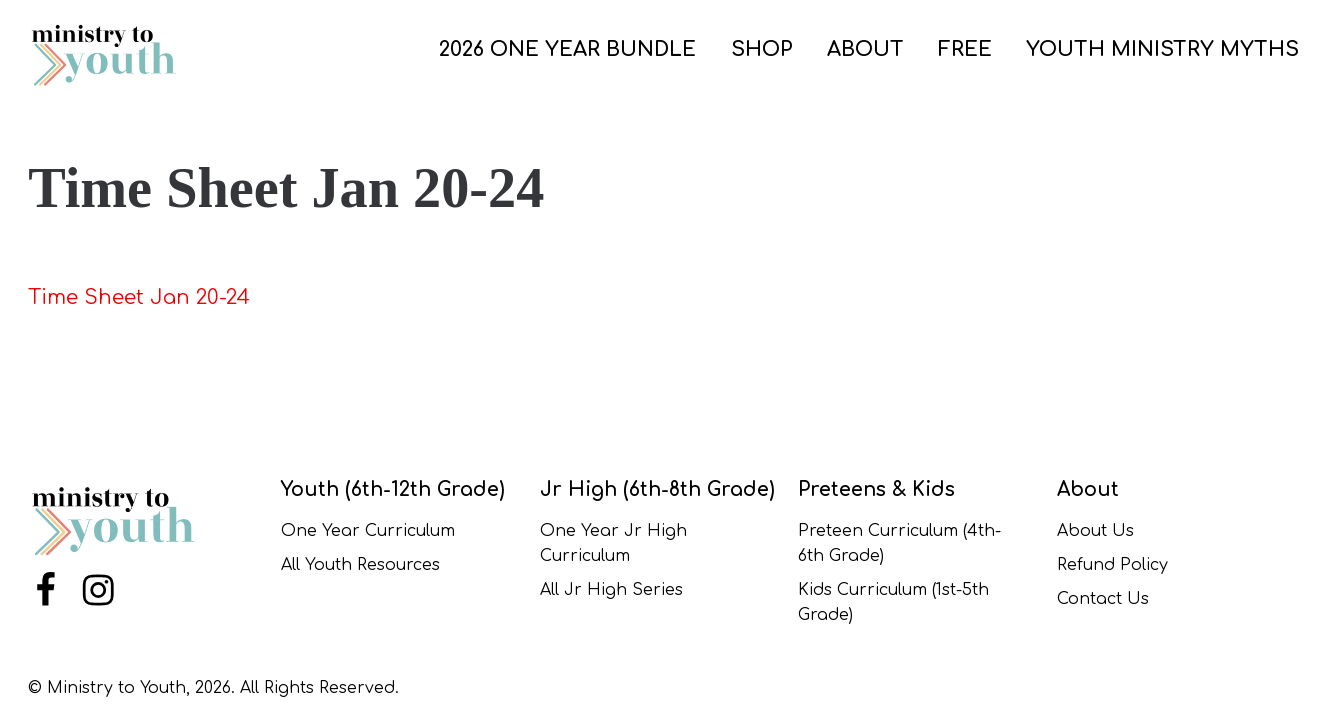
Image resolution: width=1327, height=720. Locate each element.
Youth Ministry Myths (1162, 49)
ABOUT (865, 49)
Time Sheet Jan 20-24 (139, 297)
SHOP (762, 49)
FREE (965, 49)
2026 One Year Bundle (567, 49)
